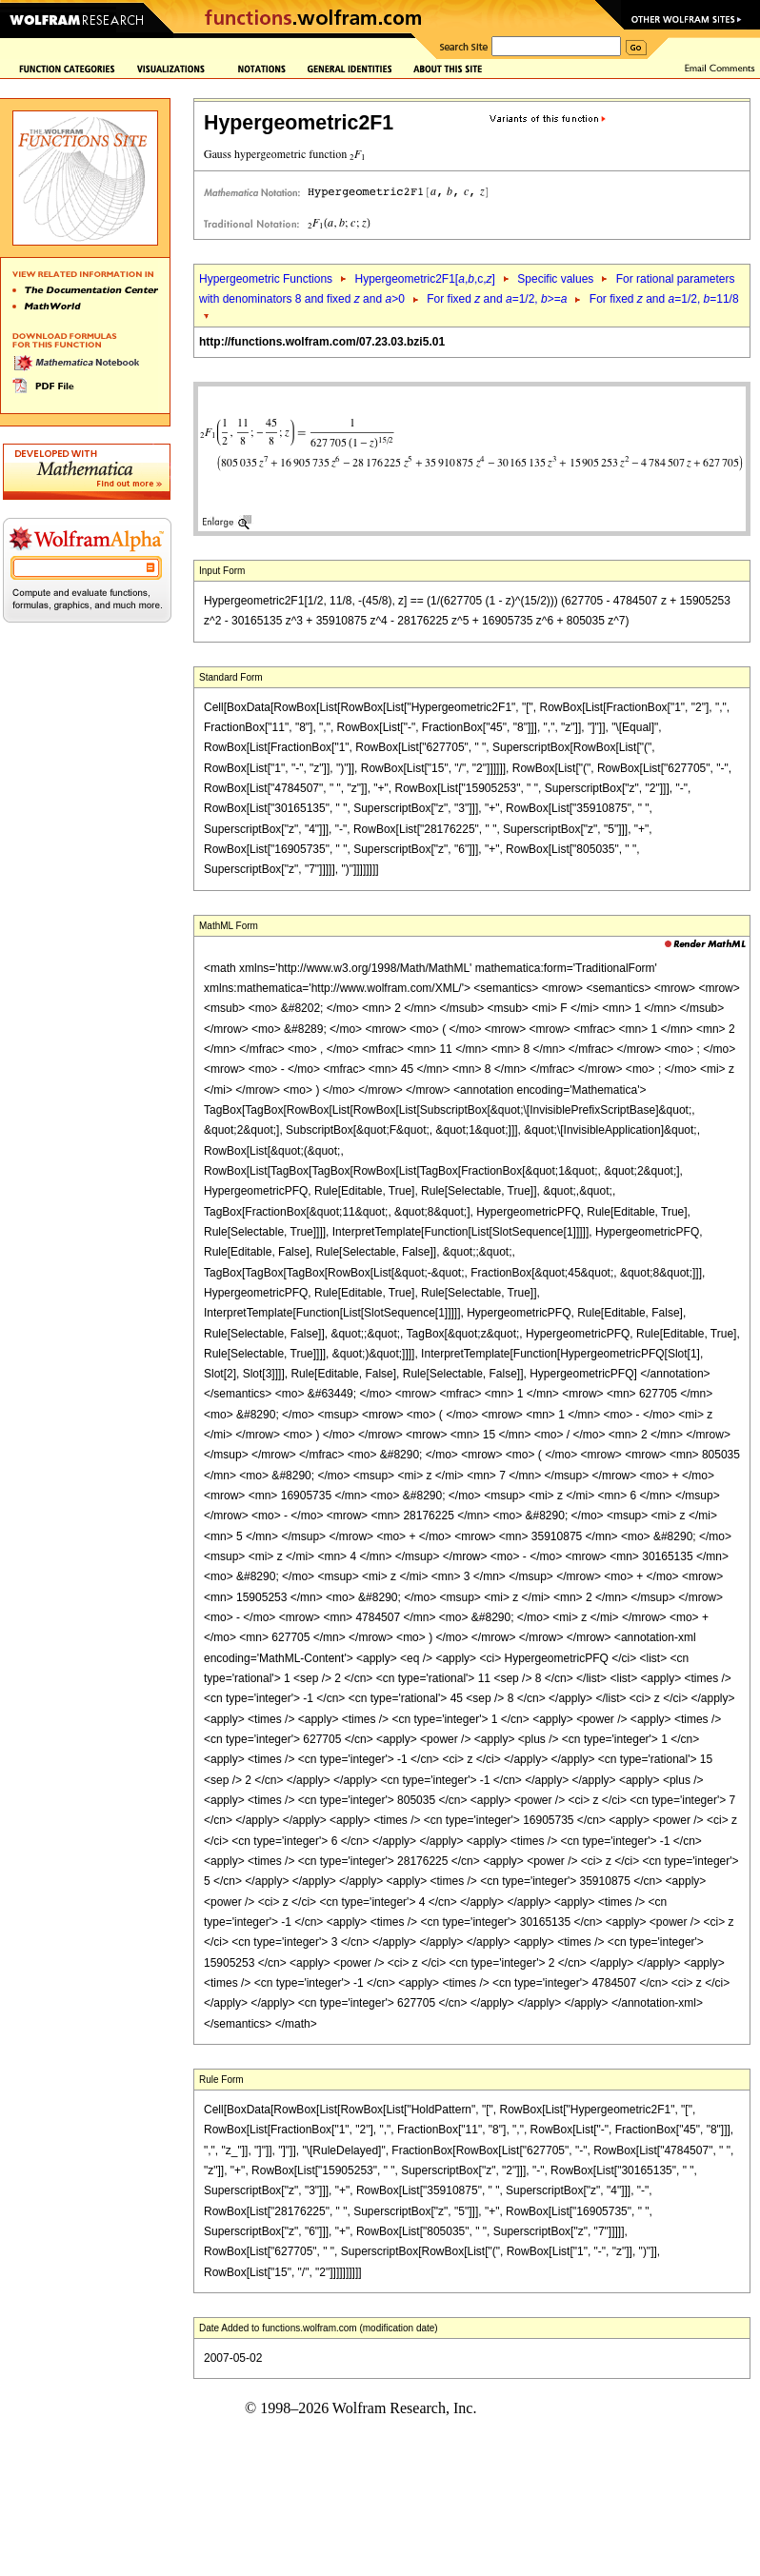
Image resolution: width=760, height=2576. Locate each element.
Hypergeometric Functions (265, 279)
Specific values (555, 279)
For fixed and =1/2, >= (497, 299)
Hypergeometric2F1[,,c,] (424, 279)
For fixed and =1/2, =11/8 (664, 299)
